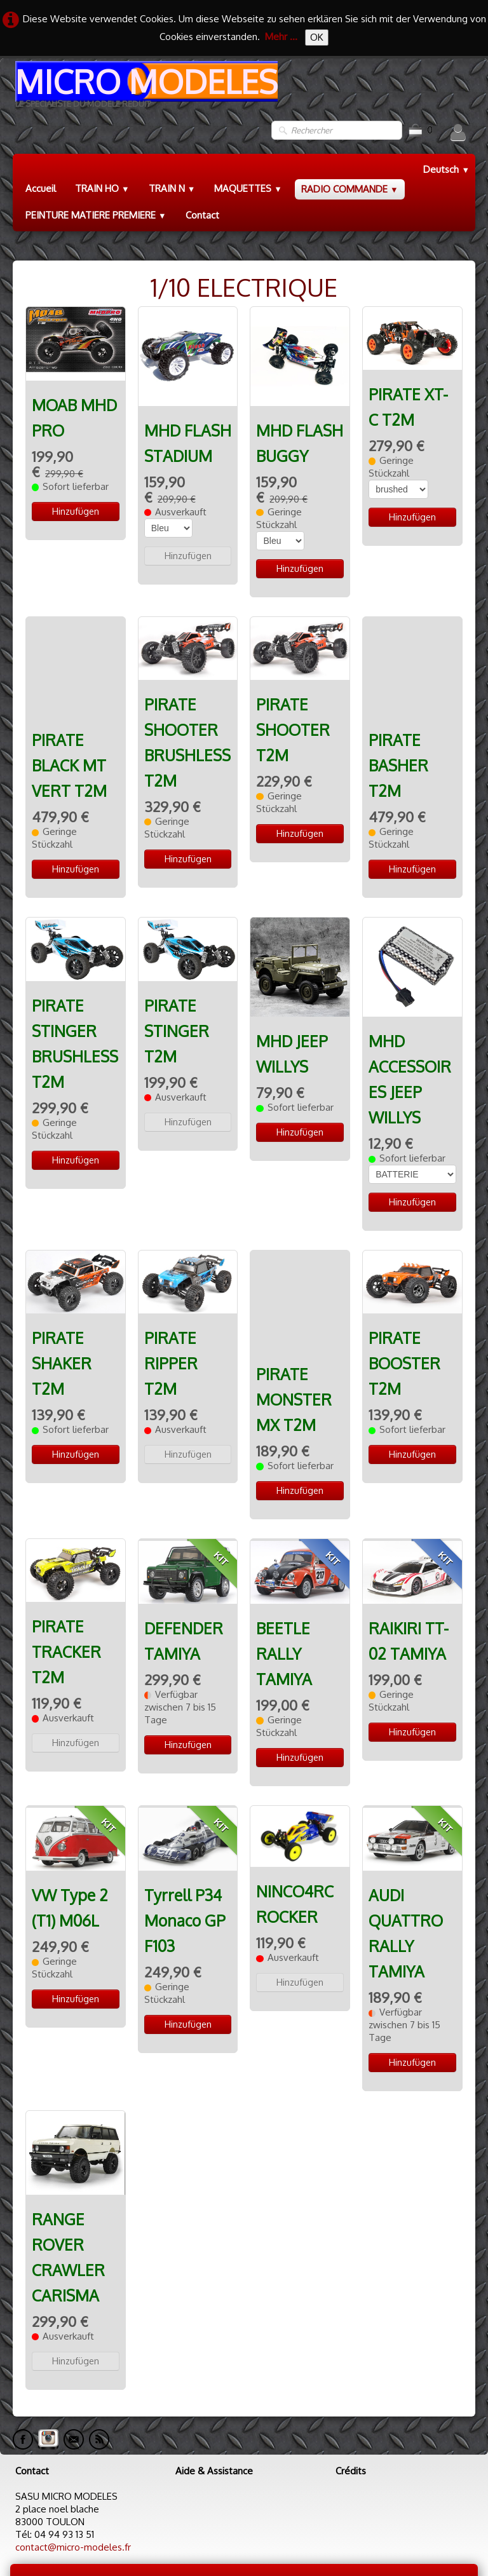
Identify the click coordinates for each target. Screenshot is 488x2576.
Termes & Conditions (422, 2534)
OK (316, 37)
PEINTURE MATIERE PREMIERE (95, 215)
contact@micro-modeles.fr (73, 2501)
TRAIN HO (102, 188)
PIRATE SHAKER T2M (62, 1353)
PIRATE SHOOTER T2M (293, 730)
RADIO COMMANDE (349, 189)
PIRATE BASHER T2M (398, 679)
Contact (202, 215)
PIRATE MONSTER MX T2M (294, 1303)
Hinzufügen (75, 511)
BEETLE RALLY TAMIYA (284, 1607)
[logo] (145, 89)
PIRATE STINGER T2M (176, 1020)
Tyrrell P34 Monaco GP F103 (185, 1874)
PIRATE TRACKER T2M (66, 1605)
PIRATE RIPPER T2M (171, 1353)
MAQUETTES (248, 188)
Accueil (40, 188)
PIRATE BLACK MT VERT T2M (69, 679)
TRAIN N (172, 188)
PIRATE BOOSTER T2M (404, 1353)
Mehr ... (281, 37)
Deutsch (446, 169)
